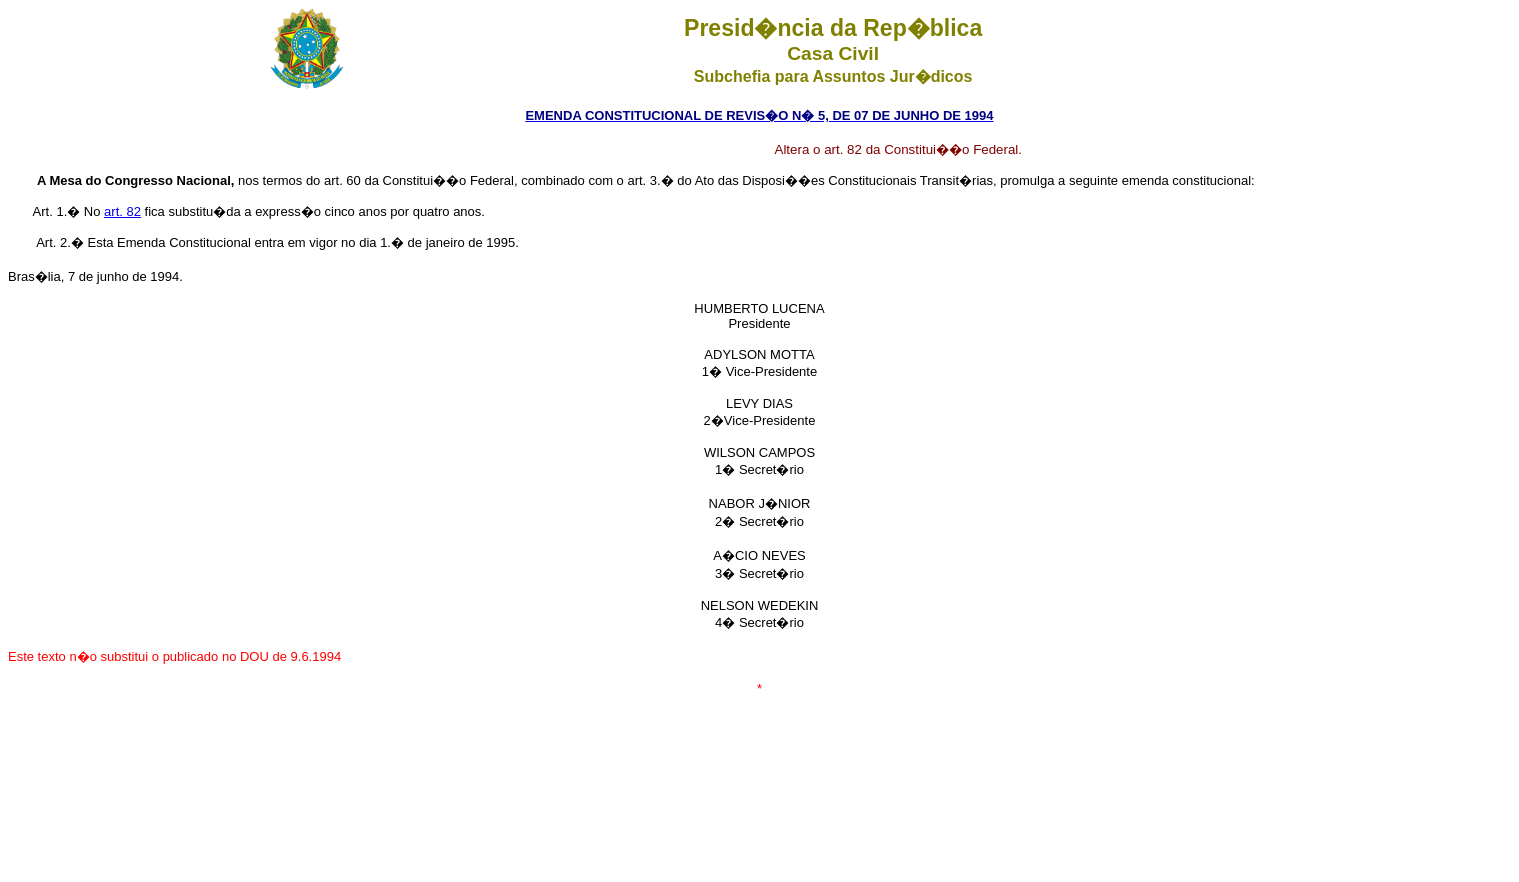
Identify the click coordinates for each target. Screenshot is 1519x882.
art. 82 (122, 211)
